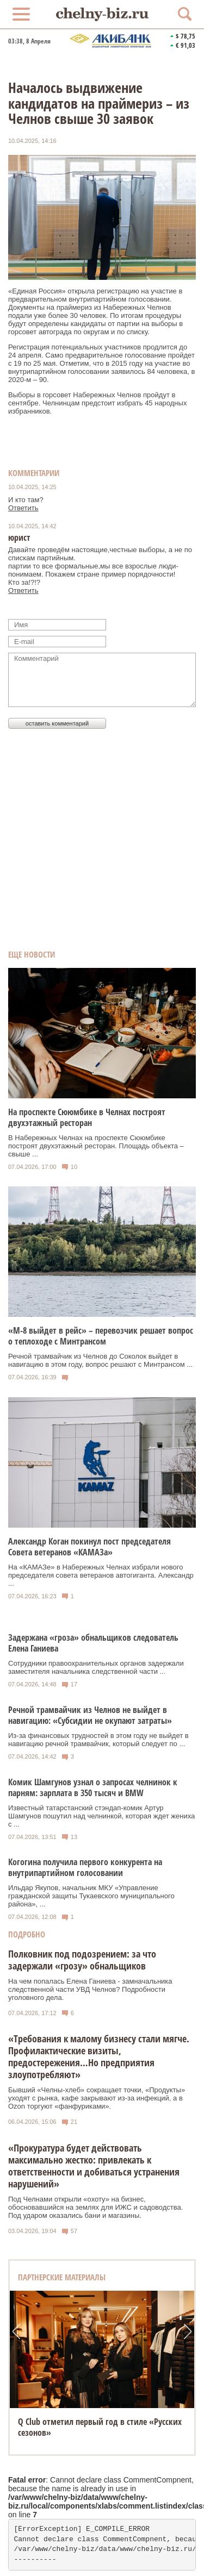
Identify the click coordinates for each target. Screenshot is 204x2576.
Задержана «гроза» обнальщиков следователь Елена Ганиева (93, 1642)
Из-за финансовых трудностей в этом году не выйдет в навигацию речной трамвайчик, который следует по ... (98, 1739)
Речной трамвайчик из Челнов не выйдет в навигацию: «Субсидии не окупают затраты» (90, 1715)
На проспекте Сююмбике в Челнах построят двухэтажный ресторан (86, 1117)
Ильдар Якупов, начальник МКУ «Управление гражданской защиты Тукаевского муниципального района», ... (91, 1896)
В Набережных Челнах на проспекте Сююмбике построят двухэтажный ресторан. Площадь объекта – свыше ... (96, 1146)
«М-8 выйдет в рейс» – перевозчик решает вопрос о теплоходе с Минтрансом (100, 1335)
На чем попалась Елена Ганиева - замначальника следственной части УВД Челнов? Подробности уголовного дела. (90, 1989)
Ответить (23, 508)
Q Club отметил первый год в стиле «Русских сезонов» (100, 2427)
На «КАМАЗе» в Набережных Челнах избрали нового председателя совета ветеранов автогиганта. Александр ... (101, 1575)
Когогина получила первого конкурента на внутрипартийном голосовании (85, 1867)
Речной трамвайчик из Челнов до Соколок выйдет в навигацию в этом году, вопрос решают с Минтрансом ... (100, 1360)
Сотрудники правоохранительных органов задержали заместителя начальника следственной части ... (96, 1667)
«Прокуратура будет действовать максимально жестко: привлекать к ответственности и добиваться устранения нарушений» (94, 2165)
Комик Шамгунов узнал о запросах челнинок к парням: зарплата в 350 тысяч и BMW (92, 1787)
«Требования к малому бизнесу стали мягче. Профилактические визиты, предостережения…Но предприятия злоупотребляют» (98, 2056)
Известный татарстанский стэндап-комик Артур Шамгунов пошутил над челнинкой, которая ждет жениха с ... (101, 1816)
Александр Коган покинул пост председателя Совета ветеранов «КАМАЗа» (89, 1546)
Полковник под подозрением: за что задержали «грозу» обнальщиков (82, 1959)
